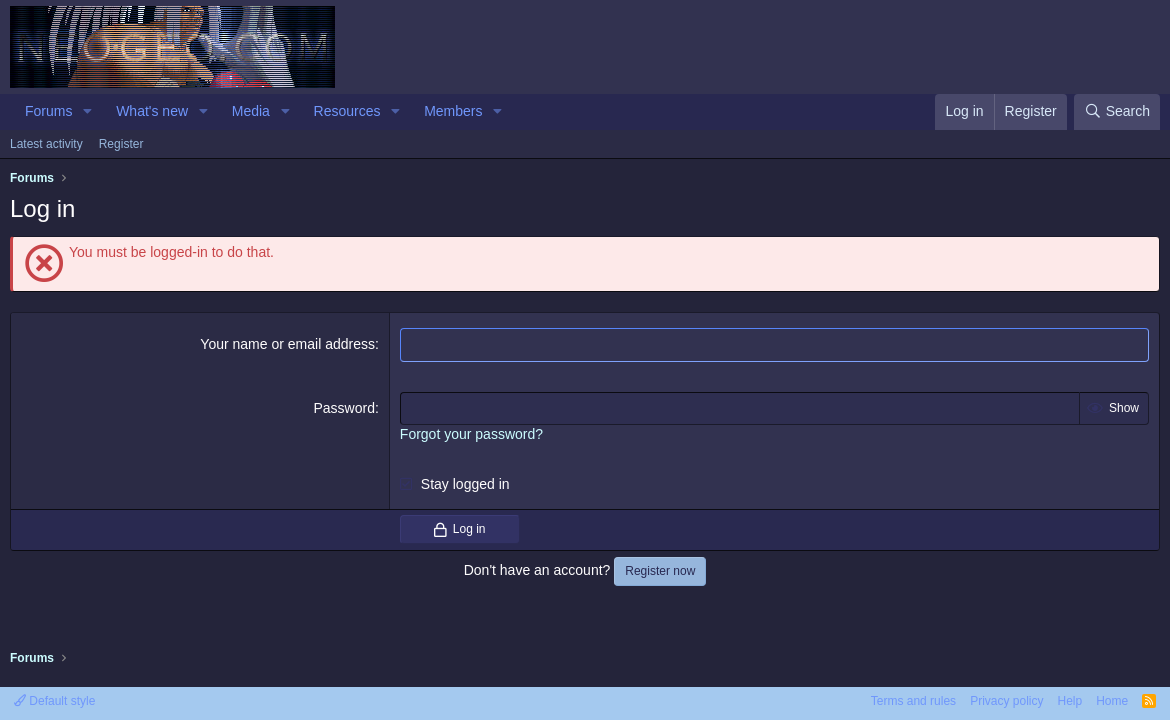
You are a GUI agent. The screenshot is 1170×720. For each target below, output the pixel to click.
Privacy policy (1006, 701)
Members (453, 111)
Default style (54, 701)
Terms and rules (913, 701)
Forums (48, 111)
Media (251, 111)
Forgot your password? (471, 434)
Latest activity (46, 144)
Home (1112, 701)
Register (121, 144)
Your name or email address (287, 344)
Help (1069, 701)
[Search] (1117, 112)
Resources (347, 111)
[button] (87, 112)
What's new (152, 111)
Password (343, 408)
